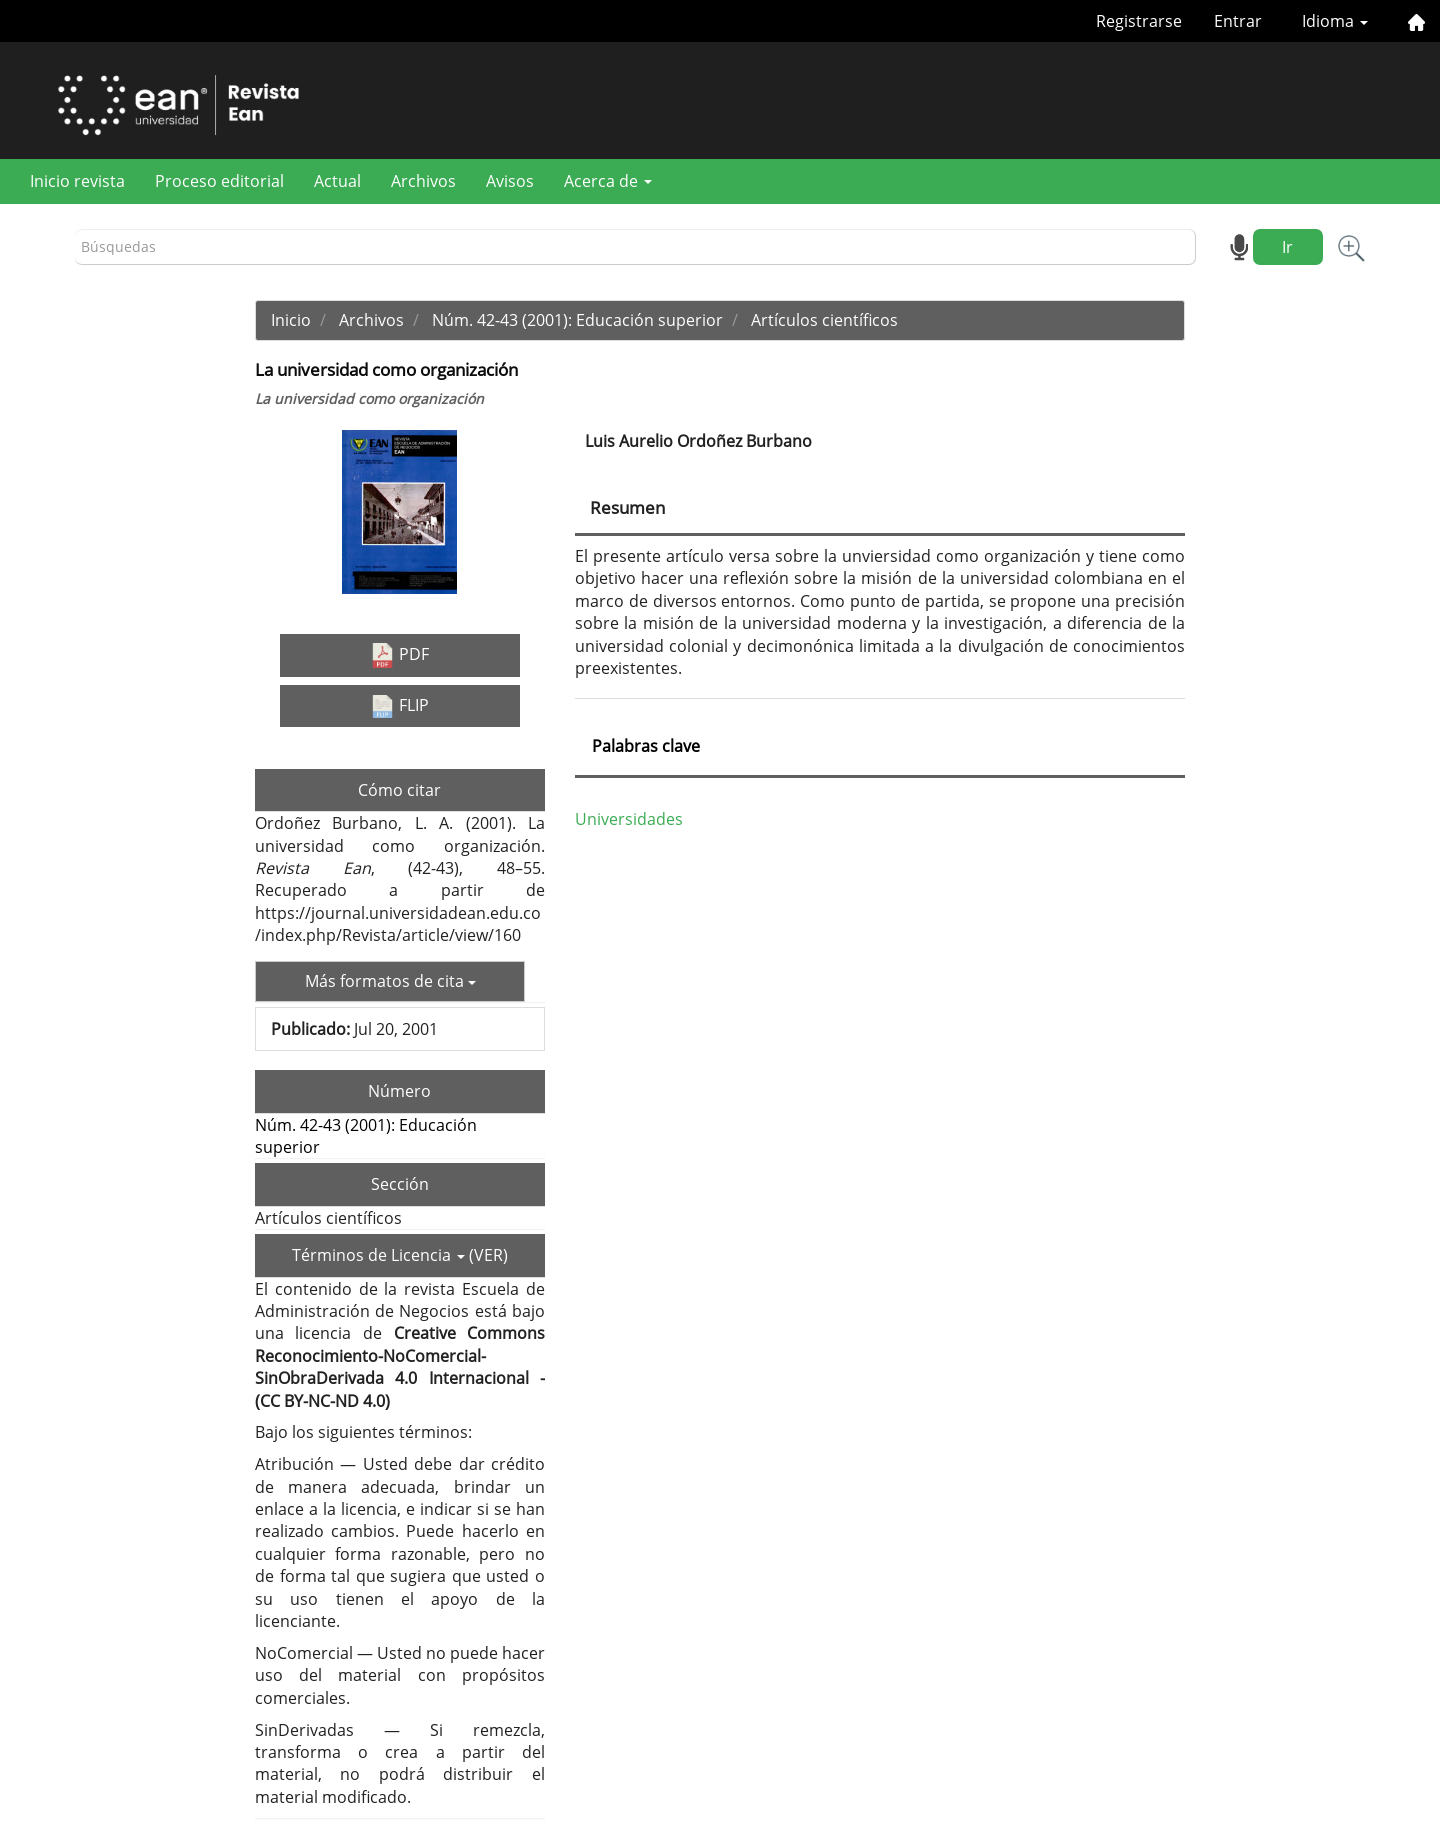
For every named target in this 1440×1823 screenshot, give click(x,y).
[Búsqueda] (635, 247)
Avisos (510, 181)
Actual (337, 181)
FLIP (399, 706)
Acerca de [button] (608, 181)
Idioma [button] (1335, 21)
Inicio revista (77, 181)
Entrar (1238, 21)
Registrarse (1139, 21)
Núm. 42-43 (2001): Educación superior (577, 320)
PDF (399, 655)
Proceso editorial (219, 181)
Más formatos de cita (390, 981)
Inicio (291, 320)
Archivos (423, 181)
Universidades (629, 819)
